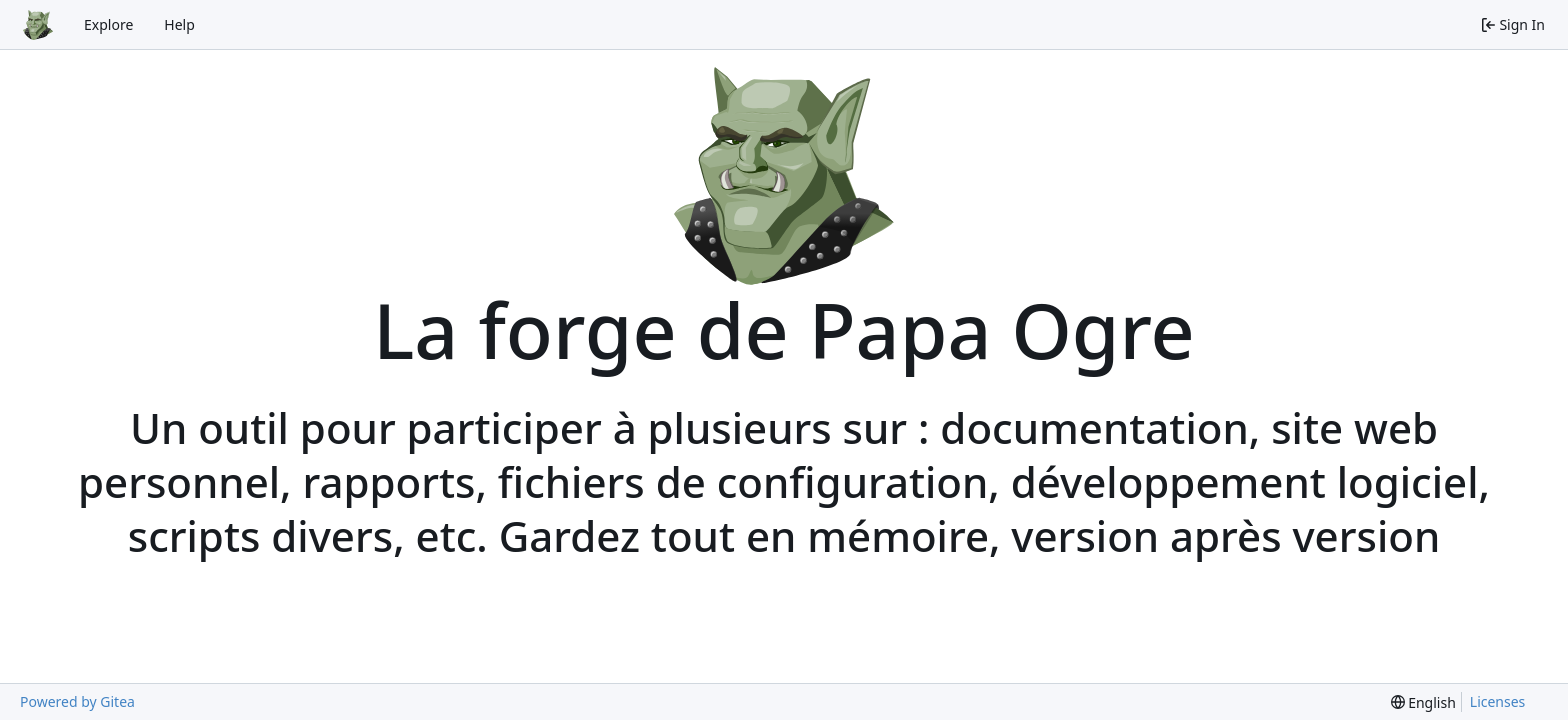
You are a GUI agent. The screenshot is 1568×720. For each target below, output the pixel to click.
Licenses (1498, 701)
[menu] (1423, 702)
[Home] (38, 25)
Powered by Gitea (77, 701)
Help (179, 24)
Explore (108, 24)
